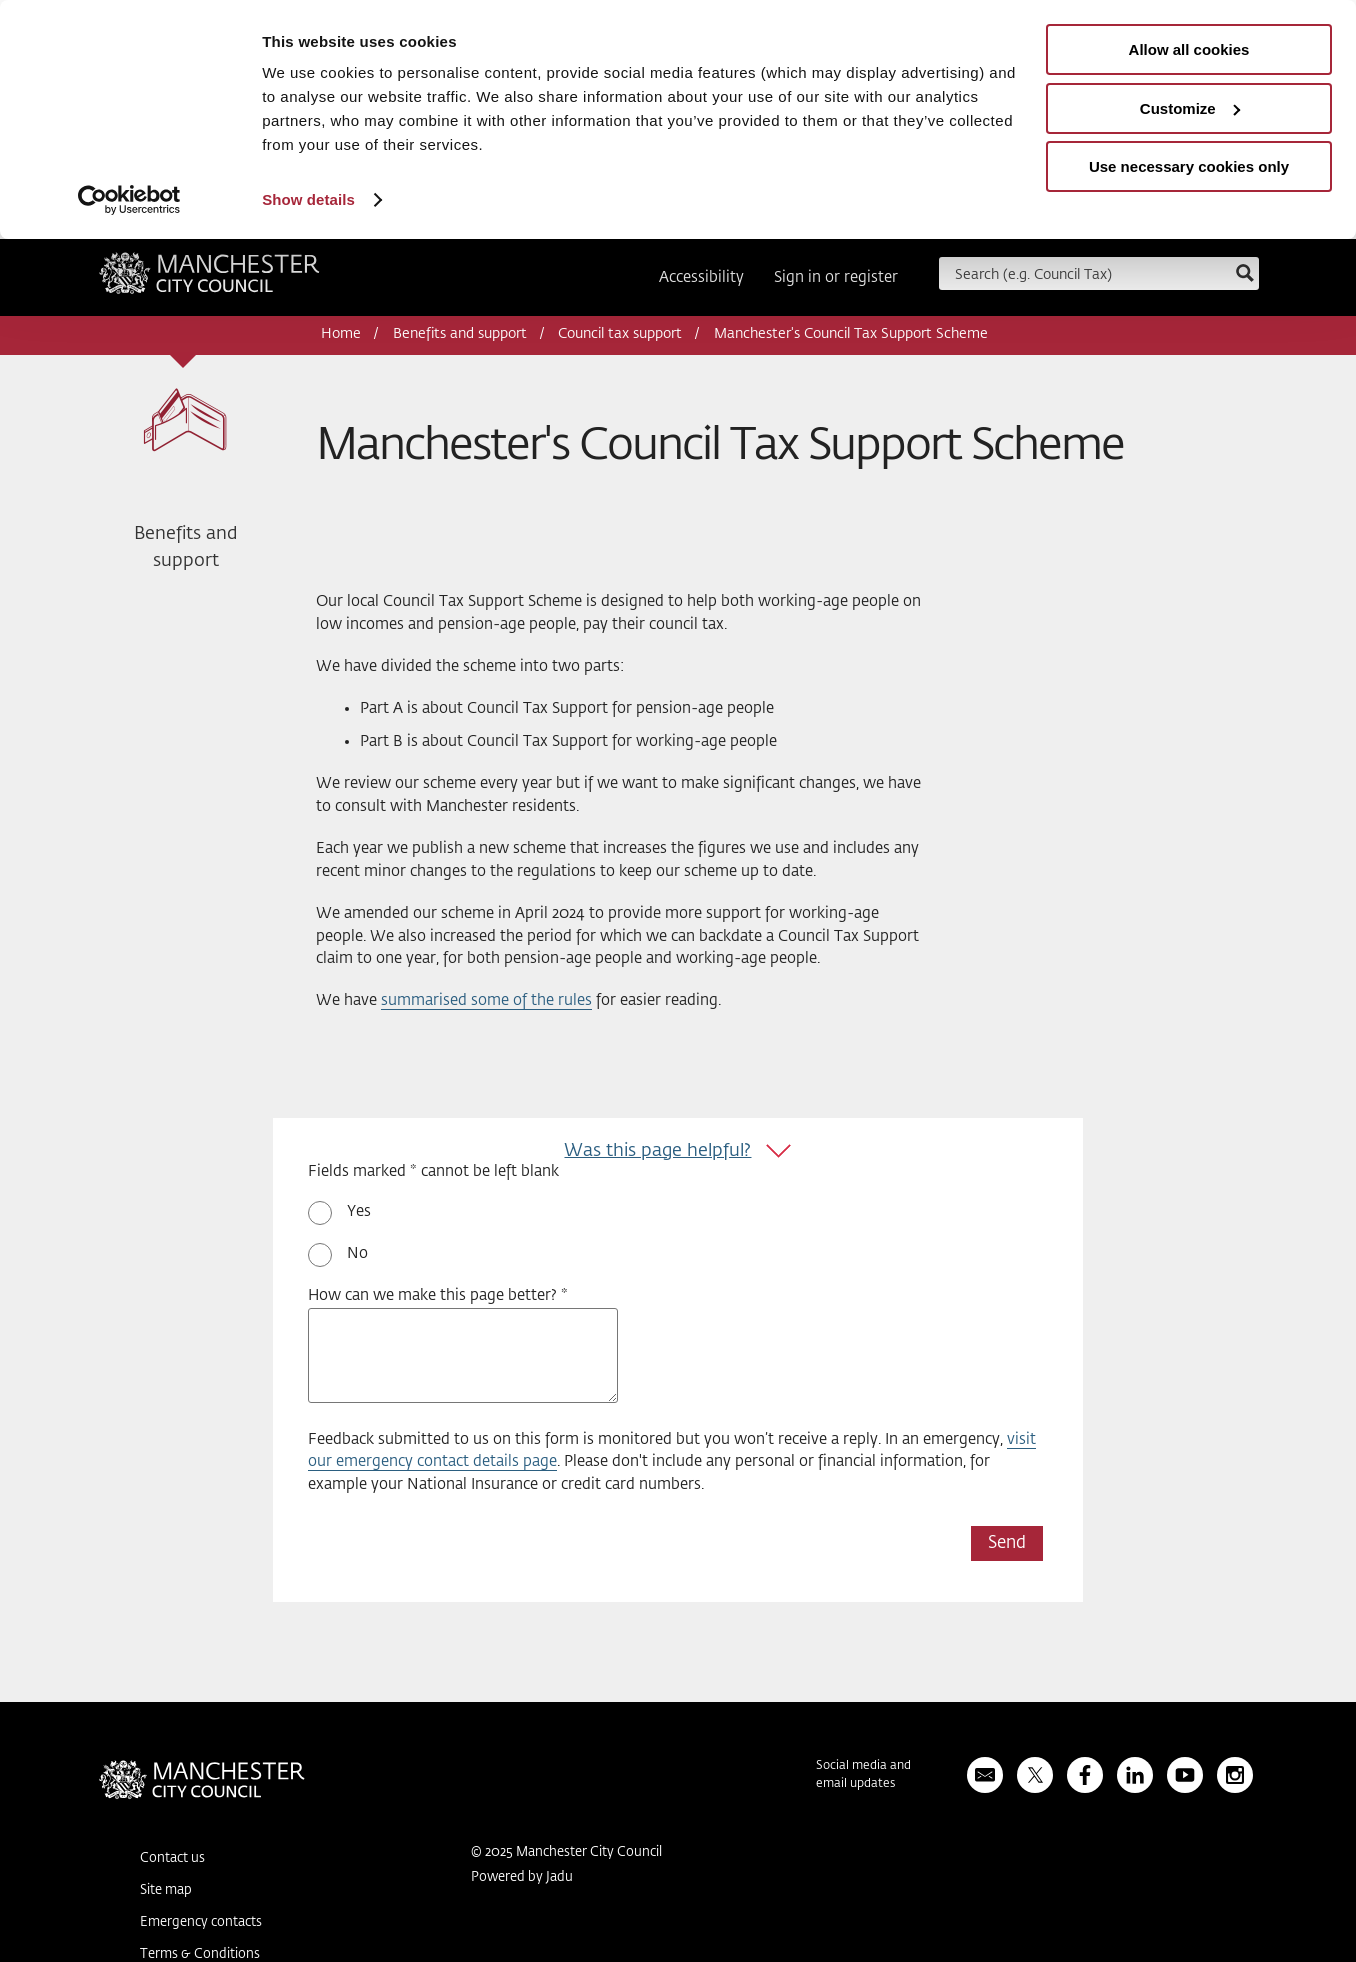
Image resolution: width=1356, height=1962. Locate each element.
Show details (308, 199)
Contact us (172, 1858)
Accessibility (701, 277)
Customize (1190, 108)
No (357, 1253)
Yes (359, 1211)
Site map (166, 1890)
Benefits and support (460, 334)
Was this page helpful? (657, 1151)
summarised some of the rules (486, 1000)
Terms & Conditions (200, 1954)
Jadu (559, 1877)
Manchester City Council (209, 280)
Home (341, 334)
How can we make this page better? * (438, 1295)
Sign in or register (836, 277)
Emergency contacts (201, 1922)
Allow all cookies (1189, 49)
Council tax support (620, 334)
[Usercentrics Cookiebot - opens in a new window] (129, 200)
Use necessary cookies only (1189, 166)
